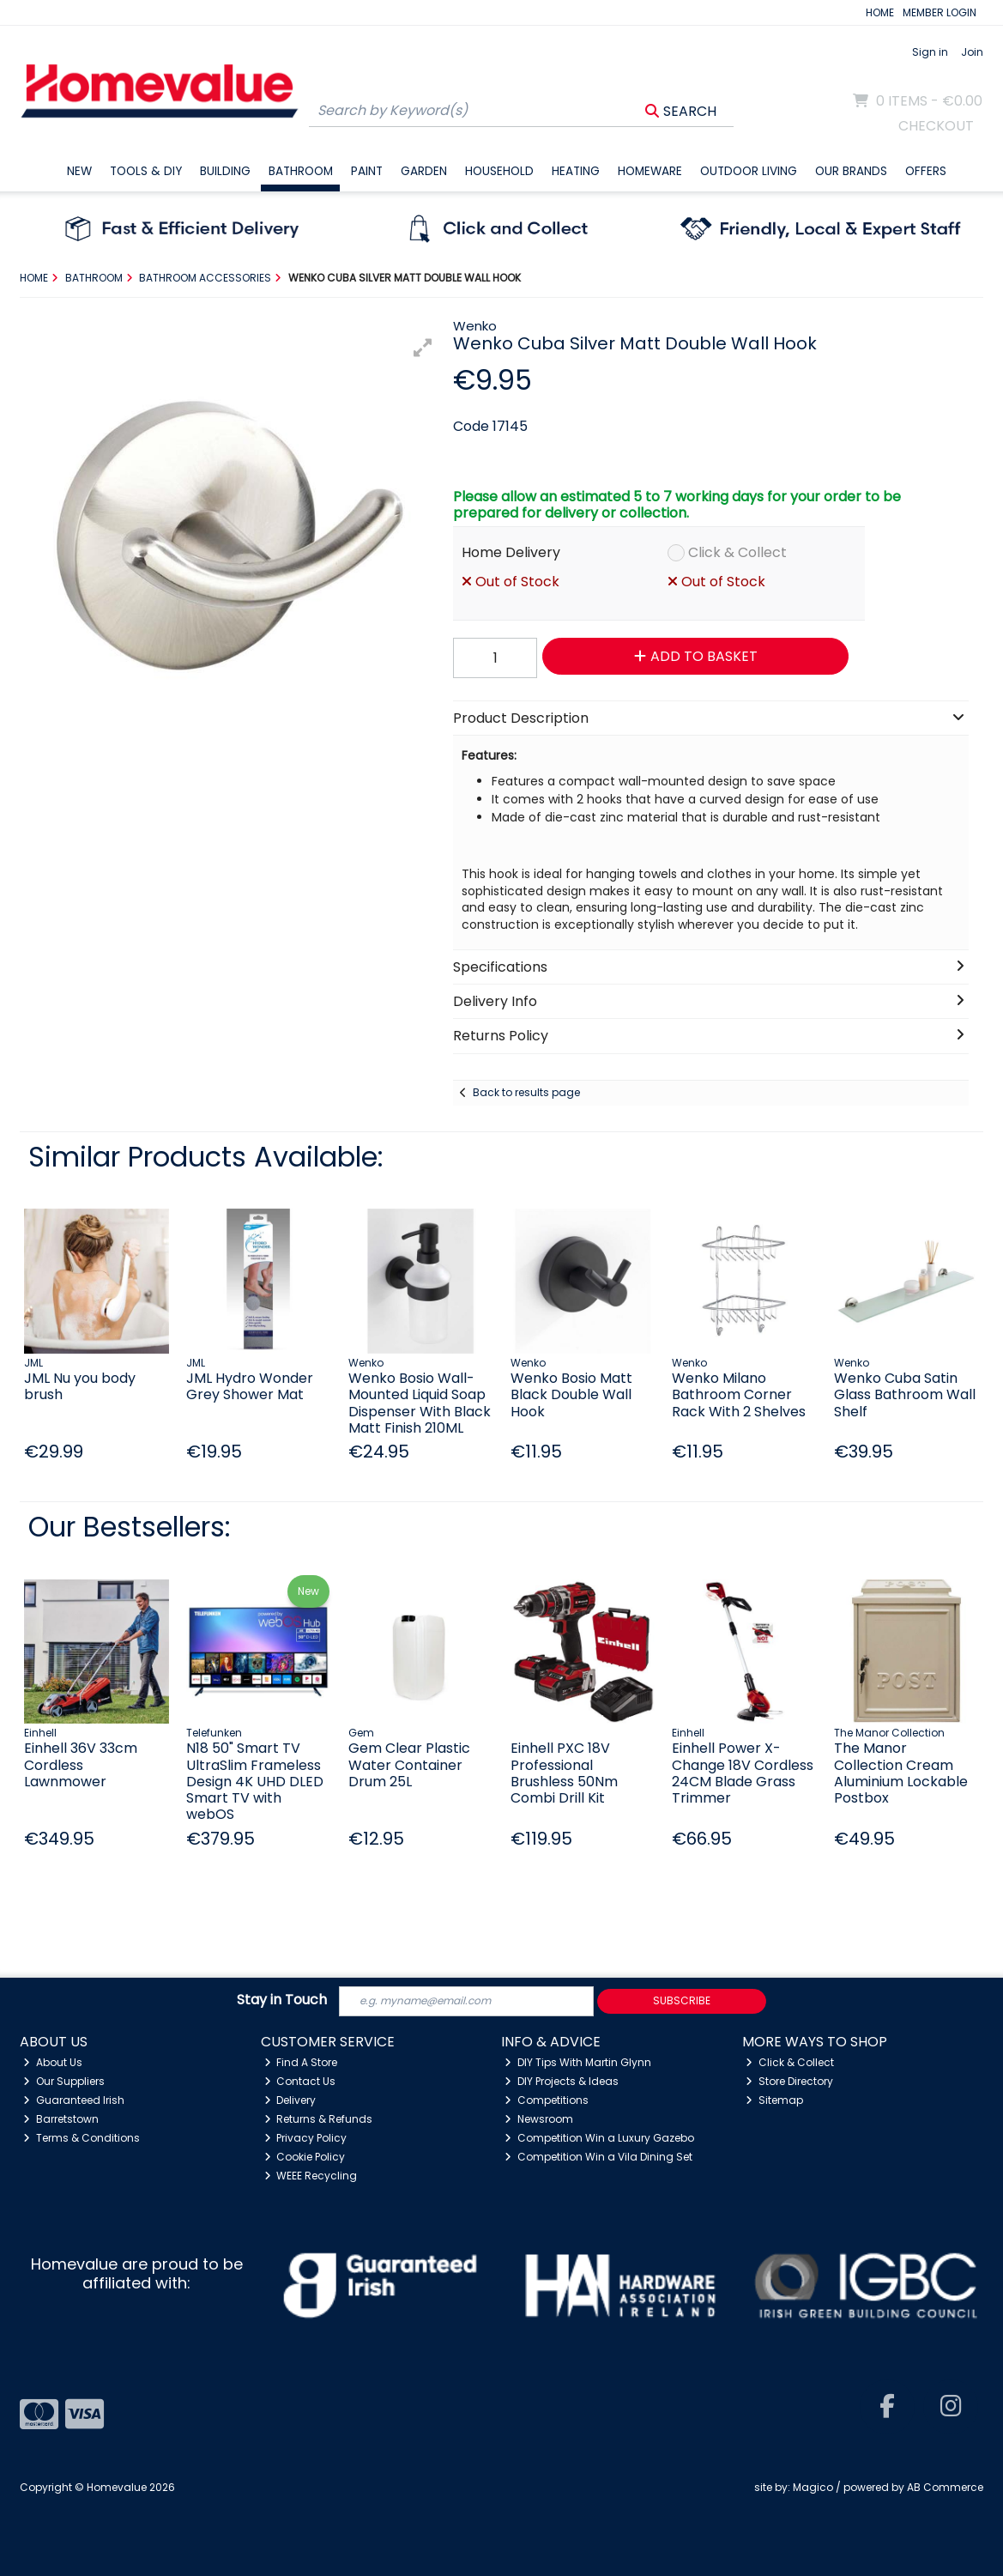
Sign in (930, 52)
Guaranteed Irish (73, 2100)
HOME (880, 12)
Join (972, 52)
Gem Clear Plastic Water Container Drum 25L (409, 1764)
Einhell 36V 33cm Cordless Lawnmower (80, 1764)
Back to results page (526, 1092)
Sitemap (774, 2100)
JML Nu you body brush (80, 1386)
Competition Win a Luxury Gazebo (599, 2138)
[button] (423, 347)
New (79, 171)
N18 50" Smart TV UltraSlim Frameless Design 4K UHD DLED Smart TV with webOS (254, 1781)
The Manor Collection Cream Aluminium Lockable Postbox (901, 1773)
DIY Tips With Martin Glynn (578, 2062)
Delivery (290, 2100)
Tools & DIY (146, 171)
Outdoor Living (748, 171)
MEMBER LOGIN (939, 12)
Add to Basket (696, 656)
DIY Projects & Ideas (562, 2081)
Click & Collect (737, 552)
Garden (424, 171)
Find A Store (301, 2062)
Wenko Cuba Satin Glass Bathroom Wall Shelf (905, 1394)
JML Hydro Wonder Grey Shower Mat (249, 1386)
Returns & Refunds (318, 2119)
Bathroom (301, 171)
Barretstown (61, 2119)
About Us (52, 2062)
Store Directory (789, 2081)
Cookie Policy (305, 2156)
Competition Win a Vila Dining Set (598, 2156)
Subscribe (681, 2000)
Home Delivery (511, 552)
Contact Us (300, 2081)
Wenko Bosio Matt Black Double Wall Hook (571, 1394)
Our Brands (851, 171)
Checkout (936, 126)
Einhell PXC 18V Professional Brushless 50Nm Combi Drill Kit (564, 1773)
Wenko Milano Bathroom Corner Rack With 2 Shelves (739, 1394)
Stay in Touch (282, 2000)
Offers (925, 171)
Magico (813, 2487)
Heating (576, 171)
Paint (367, 171)
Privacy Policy (305, 2138)
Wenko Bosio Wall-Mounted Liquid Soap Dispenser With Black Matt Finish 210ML (419, 1403)
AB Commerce (945, 2487)
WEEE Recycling (311, 2175)
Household (499, 171)
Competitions (547, 2100)
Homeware (650, 171)
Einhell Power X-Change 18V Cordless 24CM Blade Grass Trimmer (742, 1773)
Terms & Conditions (81, 2138)
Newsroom (539, 2119)
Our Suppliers (64, 2081)
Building (225, 171)
